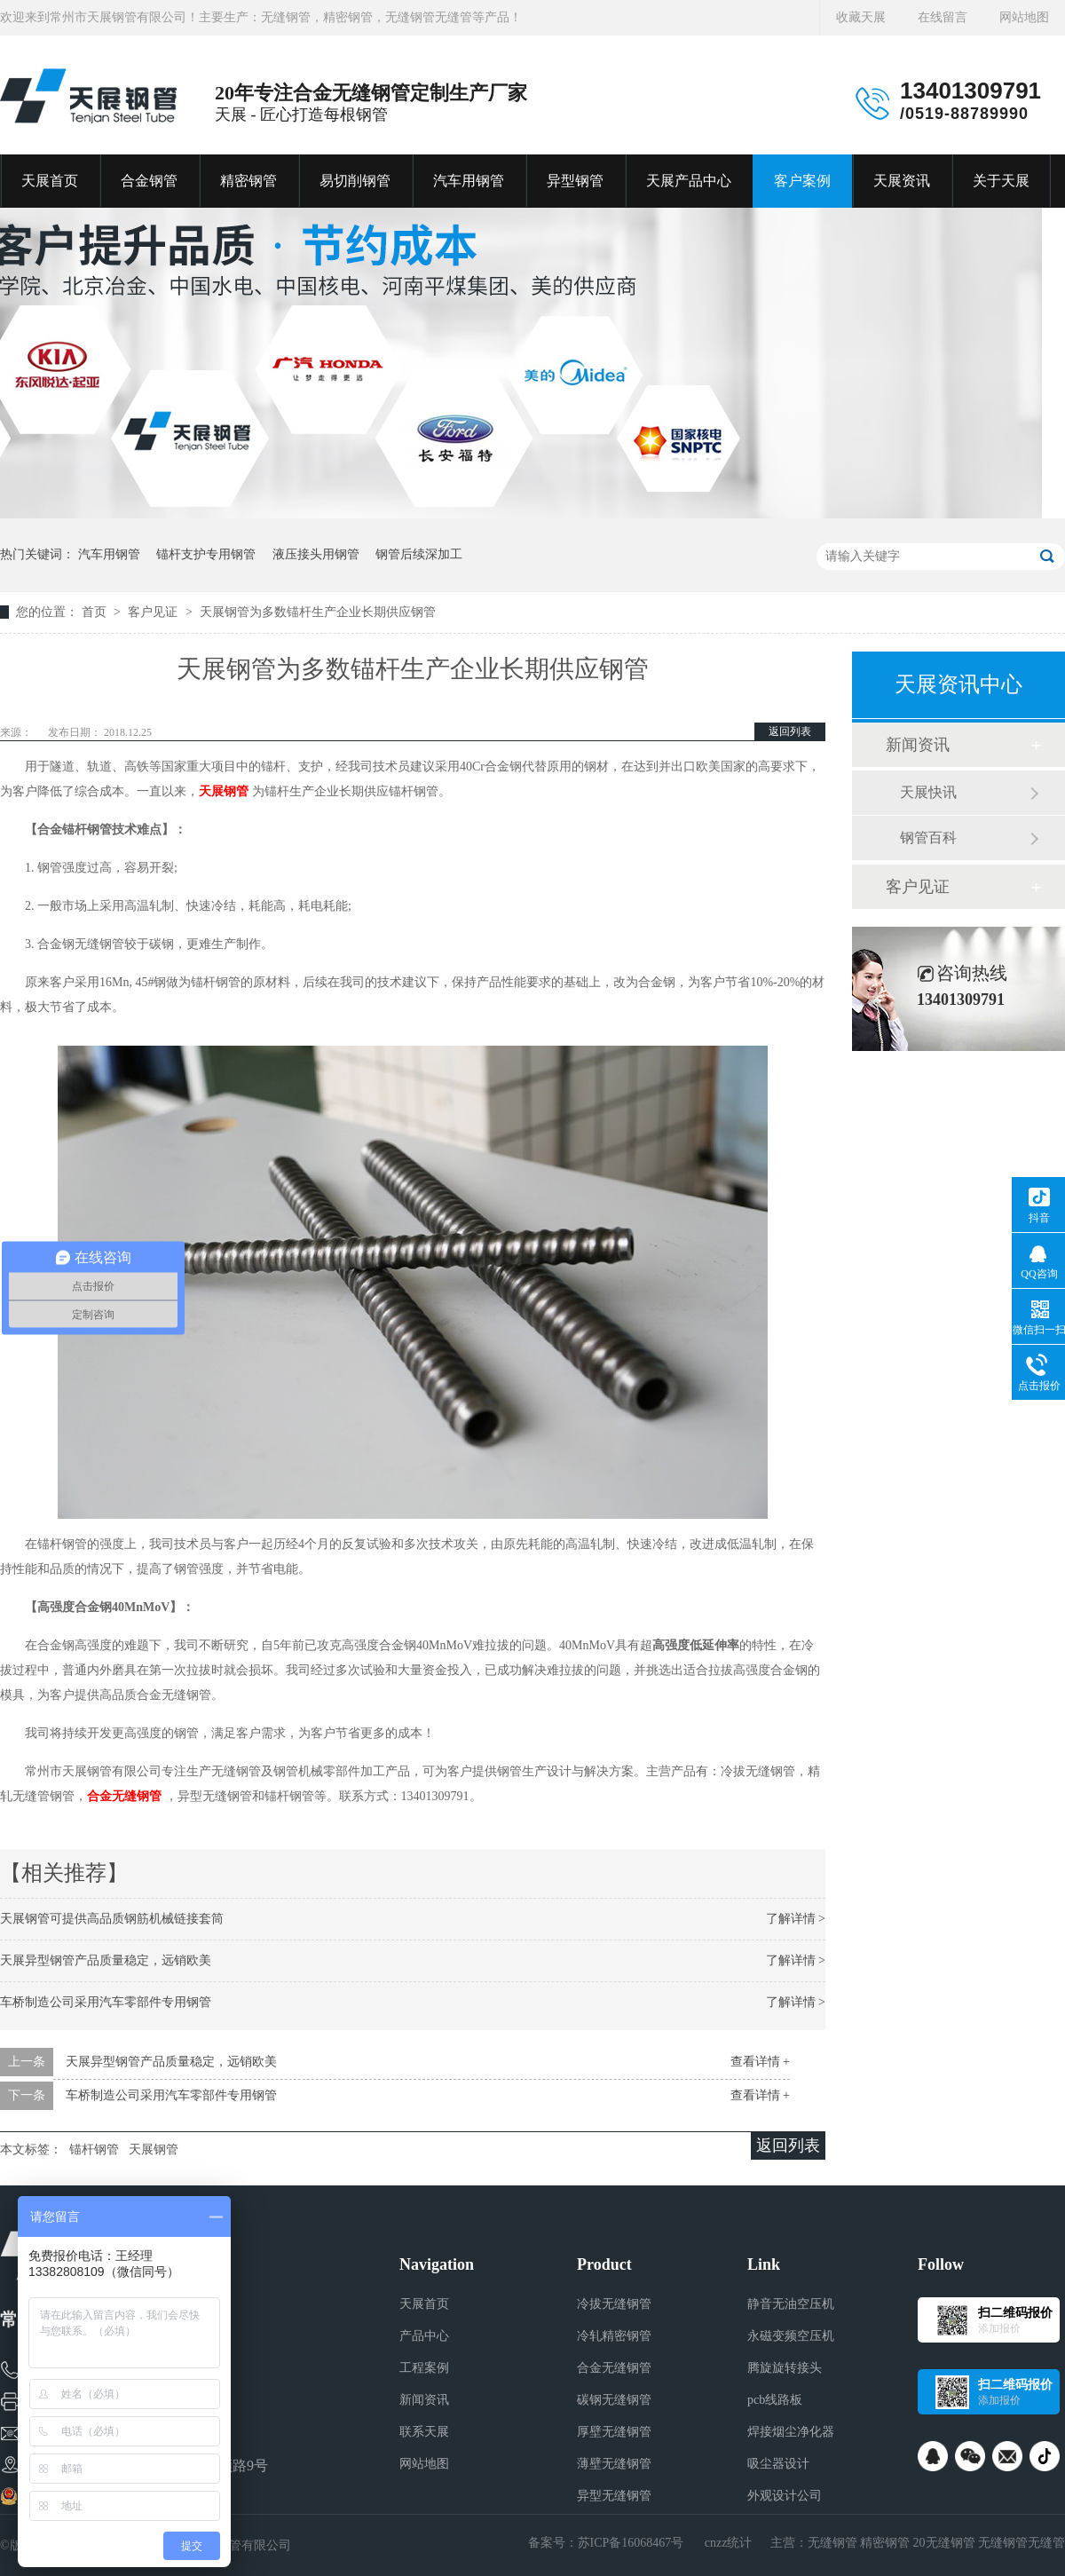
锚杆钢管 (94, 2149)
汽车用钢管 (468, 180)
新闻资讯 (918, 745)
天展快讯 (928, 792)
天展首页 (49, 180)
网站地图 (1024, 17)
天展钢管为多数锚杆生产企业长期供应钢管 (318, 612)
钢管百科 (928, 837)
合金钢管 (149, 180)
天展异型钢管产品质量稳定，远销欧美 (105, 1960)
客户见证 (154, 612)
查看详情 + (760, 2061)
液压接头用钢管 (315, 554)
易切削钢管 (355, 180)
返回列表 (790, 731)
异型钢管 (575, 180)
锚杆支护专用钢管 (206, 554)
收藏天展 (861, 17)
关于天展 (1001, 180)
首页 (96, 612)
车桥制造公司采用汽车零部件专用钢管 (105, 2002)
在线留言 (942, 17)
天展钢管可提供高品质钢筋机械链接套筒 (112, 1918)
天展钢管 (223, 791)
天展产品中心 (688, 180)
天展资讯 (901, 180)
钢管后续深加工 (418, 554)
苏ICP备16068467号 (631, 2542)
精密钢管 (248, 180)
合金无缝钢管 (124, 1796)
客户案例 (802, 180)
